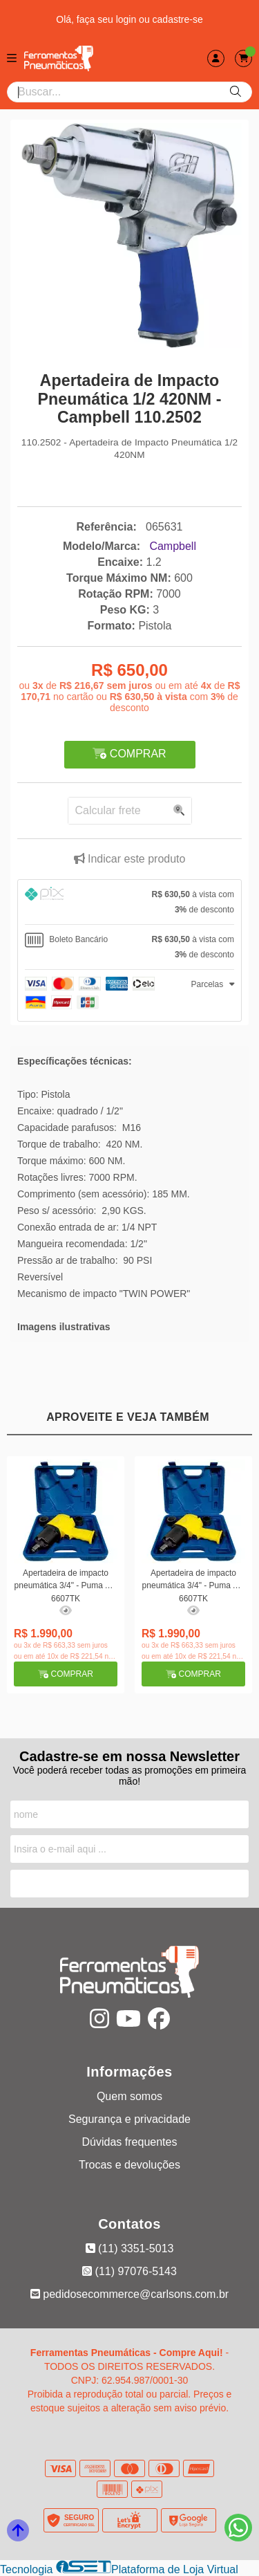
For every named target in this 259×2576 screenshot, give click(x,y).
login (127, 19)
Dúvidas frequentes (130, 2142)
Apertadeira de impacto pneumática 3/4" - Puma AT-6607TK (66, 1584)
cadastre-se (178, 19)
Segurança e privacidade (129, 2119)
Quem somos (129, 2096)
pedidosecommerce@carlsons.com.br (129, 2294)
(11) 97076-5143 (129, 2271)
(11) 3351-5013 (130, 2248)
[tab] (129, 902)
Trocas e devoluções (129, 2165)
